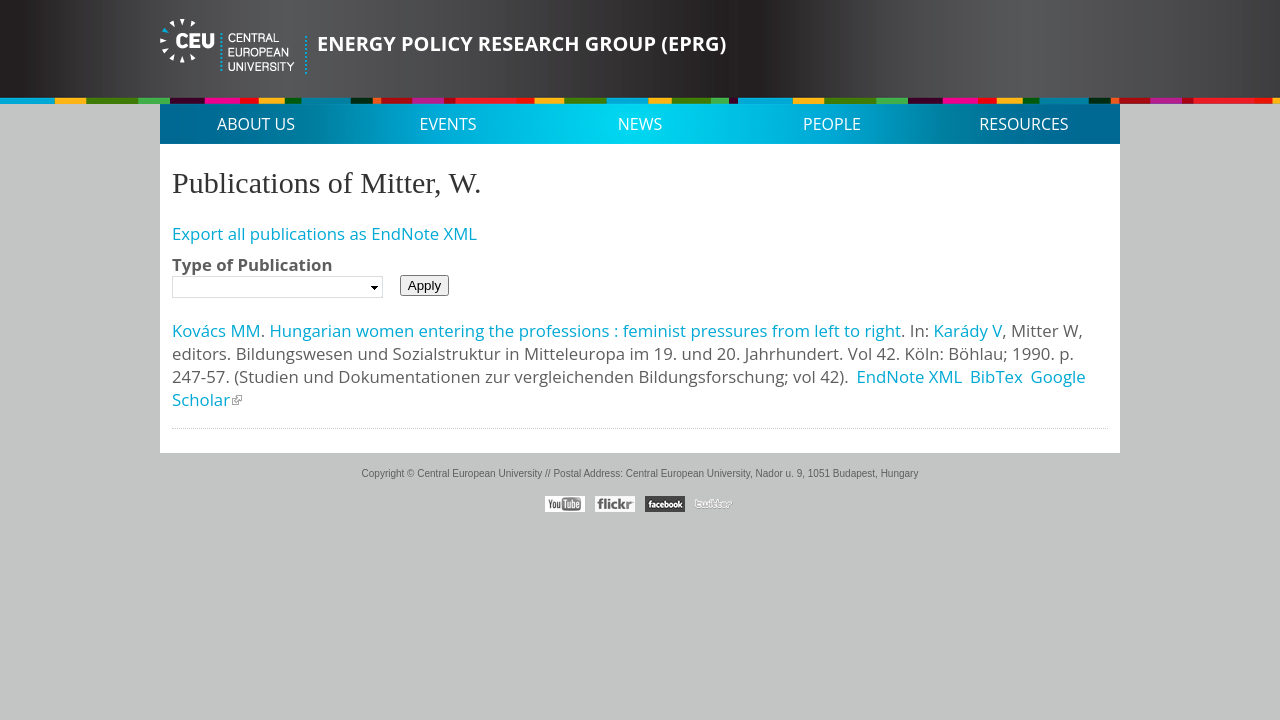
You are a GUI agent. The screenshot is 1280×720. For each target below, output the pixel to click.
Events (448, 124)
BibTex (996, 376)
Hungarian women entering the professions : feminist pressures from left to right (584, 330)
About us (256, 124)
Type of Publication (252, 264)
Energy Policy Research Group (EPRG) (521, 43)
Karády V (967, 330)
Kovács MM (216, 330)
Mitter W (1044, 330)
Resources (1023, 124)
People (832, 124)
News (640, 124)
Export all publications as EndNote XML (324, 233)
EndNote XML (909, 376)
